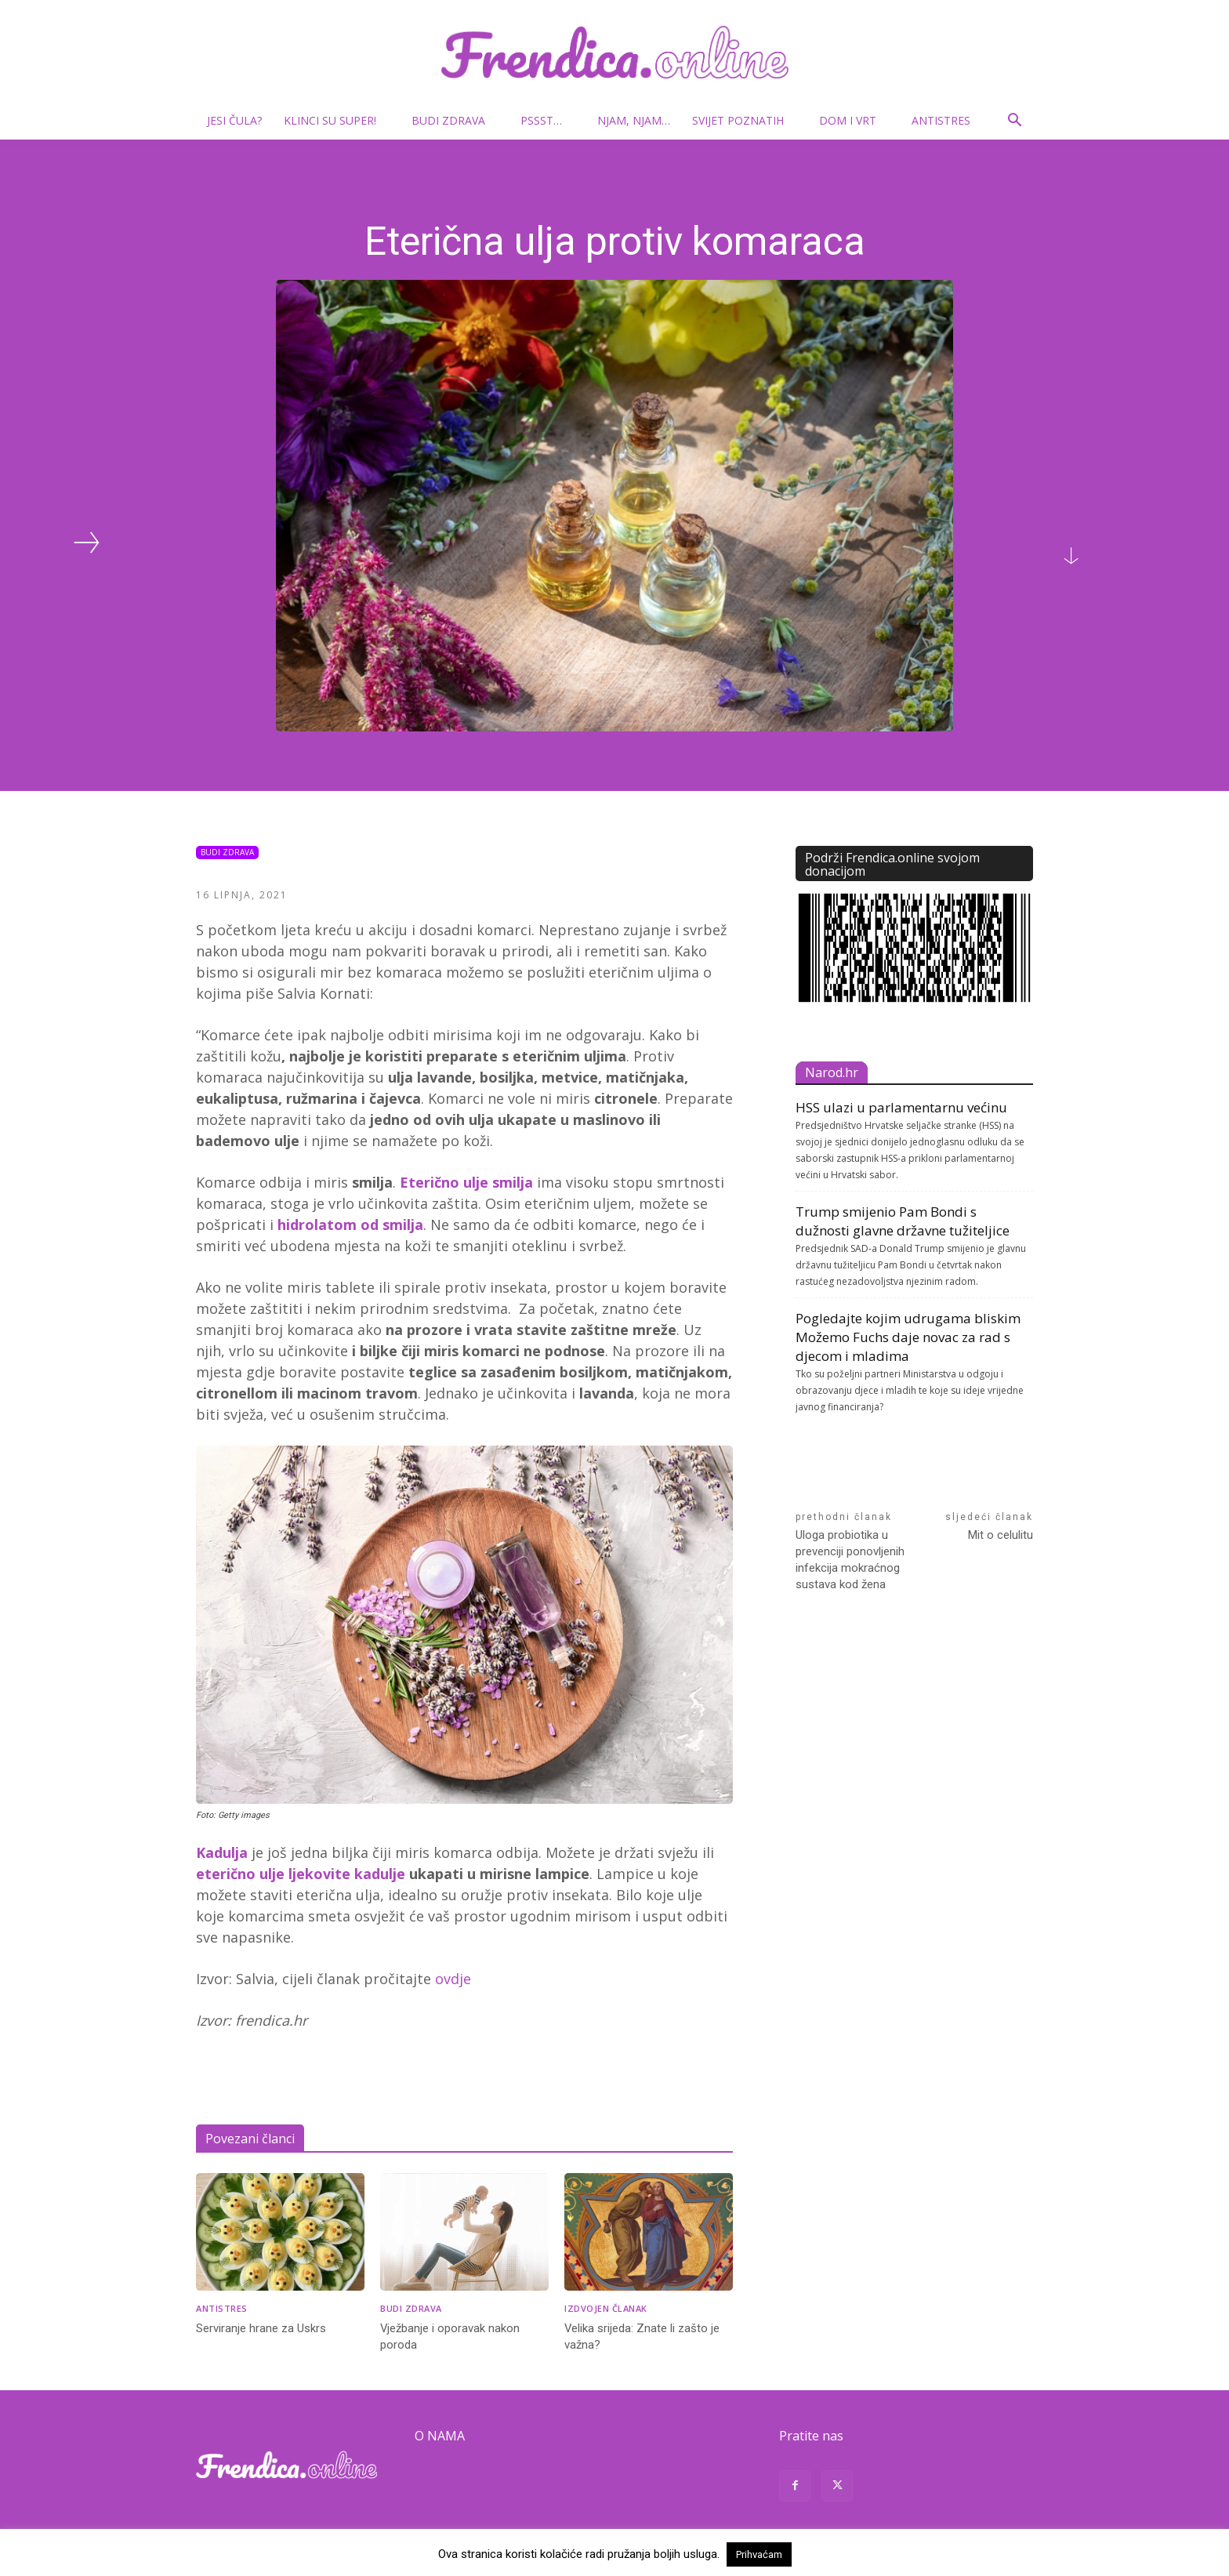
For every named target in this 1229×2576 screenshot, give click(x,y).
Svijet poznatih (744, 120)
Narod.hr (831, 1072)
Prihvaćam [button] (759, 2554)
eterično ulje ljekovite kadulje (300, 1873)
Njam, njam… (633, 120)
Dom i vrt (854, 120)
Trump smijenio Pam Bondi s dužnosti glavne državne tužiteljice (903, 1221)
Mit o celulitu (1000, 1535)
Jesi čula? (234, 120)
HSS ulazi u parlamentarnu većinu (901, 1107)
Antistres (941, 120)
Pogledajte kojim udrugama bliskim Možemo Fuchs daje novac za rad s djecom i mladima (908, 1337)
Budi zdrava (454, 120)
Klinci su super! (336, 120)
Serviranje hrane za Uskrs (261, 2328)
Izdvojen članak (605, 2308)
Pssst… (547, 120)
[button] (1014, 121)
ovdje (453, 1978)
